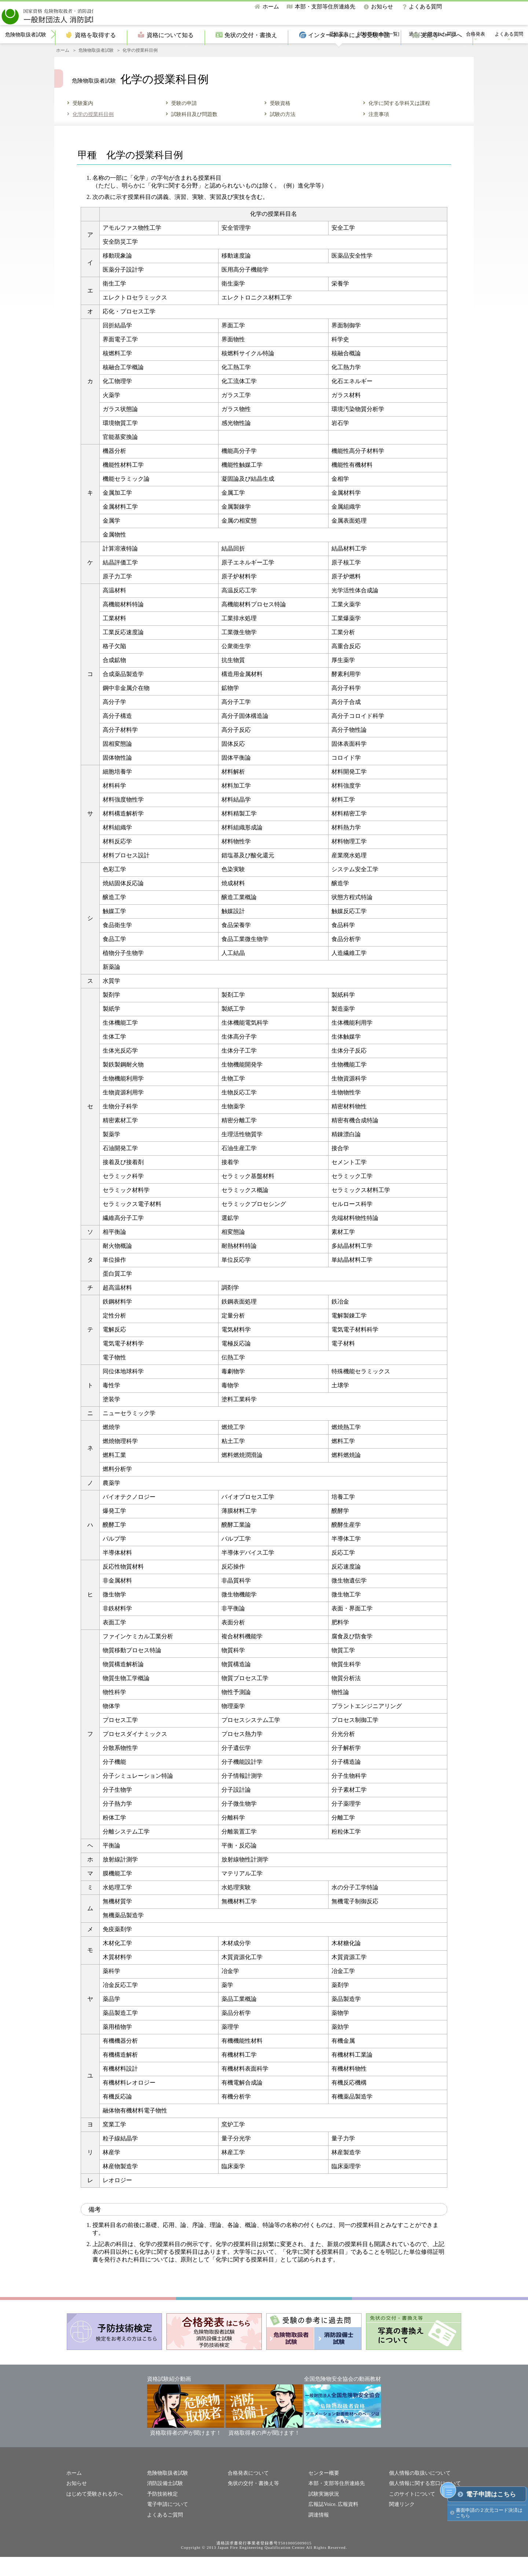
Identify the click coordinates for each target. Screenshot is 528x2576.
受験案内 (338, 55)
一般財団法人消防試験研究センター (81, 14)
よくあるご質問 (163, 2533)
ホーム (271, 7)
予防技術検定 (161, 2513)
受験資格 (280, 124)
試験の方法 (283, 135)
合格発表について (247, 2493)
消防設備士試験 (163, 2503)
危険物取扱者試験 (25, 55)
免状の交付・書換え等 (251, 2503)
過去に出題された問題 (432, 55)
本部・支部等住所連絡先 (325, 7)
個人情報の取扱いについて (417, 2493)
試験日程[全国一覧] (378, 55)
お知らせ (382, 7)
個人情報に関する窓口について (422, 2503)
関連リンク (401, 2523)
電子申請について (166, 2523)
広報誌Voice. (321, 2523)
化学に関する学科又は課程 (399, 124)
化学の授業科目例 (93, 135)
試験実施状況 (322, 2513)
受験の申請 (184, 124)
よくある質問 (425, 7)
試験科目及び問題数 (194, 135)
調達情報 (317, 2533)
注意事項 (378, 135)
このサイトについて (410, 2513)
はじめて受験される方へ (92, 2513)
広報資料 (345, 2523)
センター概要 (322, 2493)
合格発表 (475, 55)
